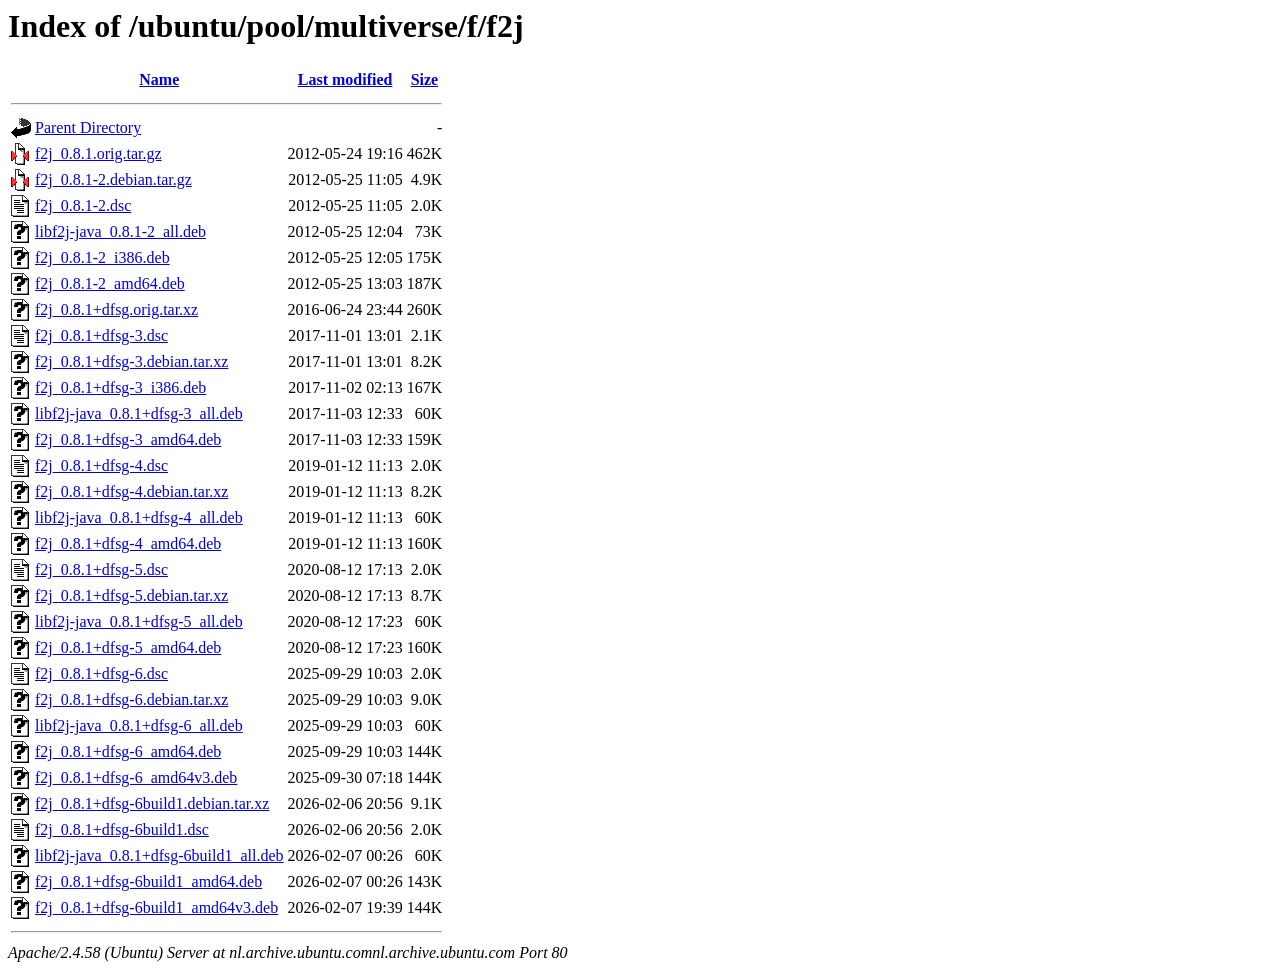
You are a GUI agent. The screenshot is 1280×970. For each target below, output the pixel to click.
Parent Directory (88, 127)
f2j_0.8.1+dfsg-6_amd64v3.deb (136, 777)
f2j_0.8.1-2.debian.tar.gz (113, 179)
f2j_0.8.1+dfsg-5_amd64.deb (128, 647)
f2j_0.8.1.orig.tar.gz (98, 153)
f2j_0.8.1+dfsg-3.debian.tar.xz (131, 361)
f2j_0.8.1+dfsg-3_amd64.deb (128, 439)
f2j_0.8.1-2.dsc (83, 205)
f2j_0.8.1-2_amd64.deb (110, 283)
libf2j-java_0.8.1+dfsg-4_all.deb (139, 517)
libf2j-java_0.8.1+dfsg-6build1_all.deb (159, 855)
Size (425, 79)
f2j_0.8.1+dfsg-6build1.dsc (122, 829)
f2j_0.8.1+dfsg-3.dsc (101, 335)
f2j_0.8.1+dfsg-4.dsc (101, 465)
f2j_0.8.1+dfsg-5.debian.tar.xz (131, 595)
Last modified (345, 79)
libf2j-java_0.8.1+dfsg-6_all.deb (139, 725)
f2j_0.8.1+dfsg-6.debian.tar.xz (131, 699)
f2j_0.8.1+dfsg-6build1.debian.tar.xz (152, 803)
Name (159, 79)
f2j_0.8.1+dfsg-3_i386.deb (120, 387)
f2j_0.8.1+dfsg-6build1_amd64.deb (148, 881)
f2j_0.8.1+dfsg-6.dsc (101, 673)
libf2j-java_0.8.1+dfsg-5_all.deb (139, 621)
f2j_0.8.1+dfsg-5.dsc (101, 569)
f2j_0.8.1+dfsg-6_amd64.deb (128, 751)
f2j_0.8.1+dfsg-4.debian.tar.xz (131, 491)
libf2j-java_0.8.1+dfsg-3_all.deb (139, 413)
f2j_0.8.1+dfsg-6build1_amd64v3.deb (156, 907)
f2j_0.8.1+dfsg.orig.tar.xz (116, 309)
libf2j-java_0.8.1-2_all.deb (120, 231)
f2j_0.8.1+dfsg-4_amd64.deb (128, 543)
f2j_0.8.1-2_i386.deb (102, 257)
